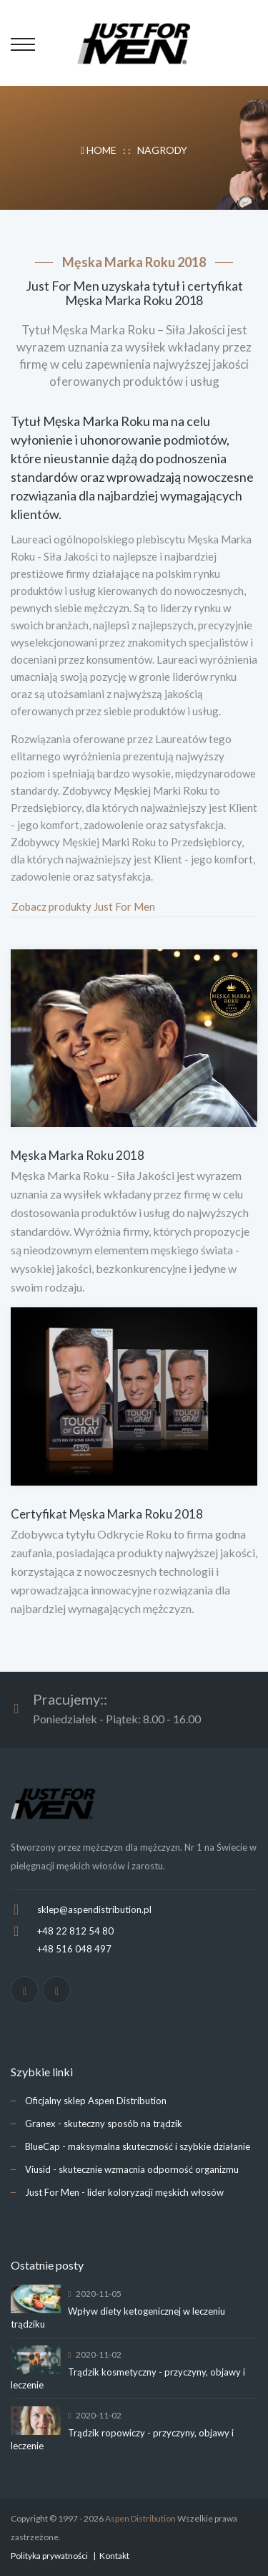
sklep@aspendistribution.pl (94, 1909)
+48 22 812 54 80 (75, 1931)
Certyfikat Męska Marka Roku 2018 (107, 1513)
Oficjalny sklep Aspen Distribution (96, 2100)
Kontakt (114, 2555)
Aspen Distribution (140, 2518)
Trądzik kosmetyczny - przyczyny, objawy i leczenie (128, 2378)
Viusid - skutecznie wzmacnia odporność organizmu (132, 2169)
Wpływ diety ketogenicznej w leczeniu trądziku (118, 2317)
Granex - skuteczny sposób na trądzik (103, 2123)
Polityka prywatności (49, 2555)
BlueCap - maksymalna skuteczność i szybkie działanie (137, 2146)
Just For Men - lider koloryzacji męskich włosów (124, 2192)
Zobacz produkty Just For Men (83, 906)
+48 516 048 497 (74, 1949)
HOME (100, 150)
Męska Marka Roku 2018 (77, 1155)
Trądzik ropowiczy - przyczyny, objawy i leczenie (122, 2439)
